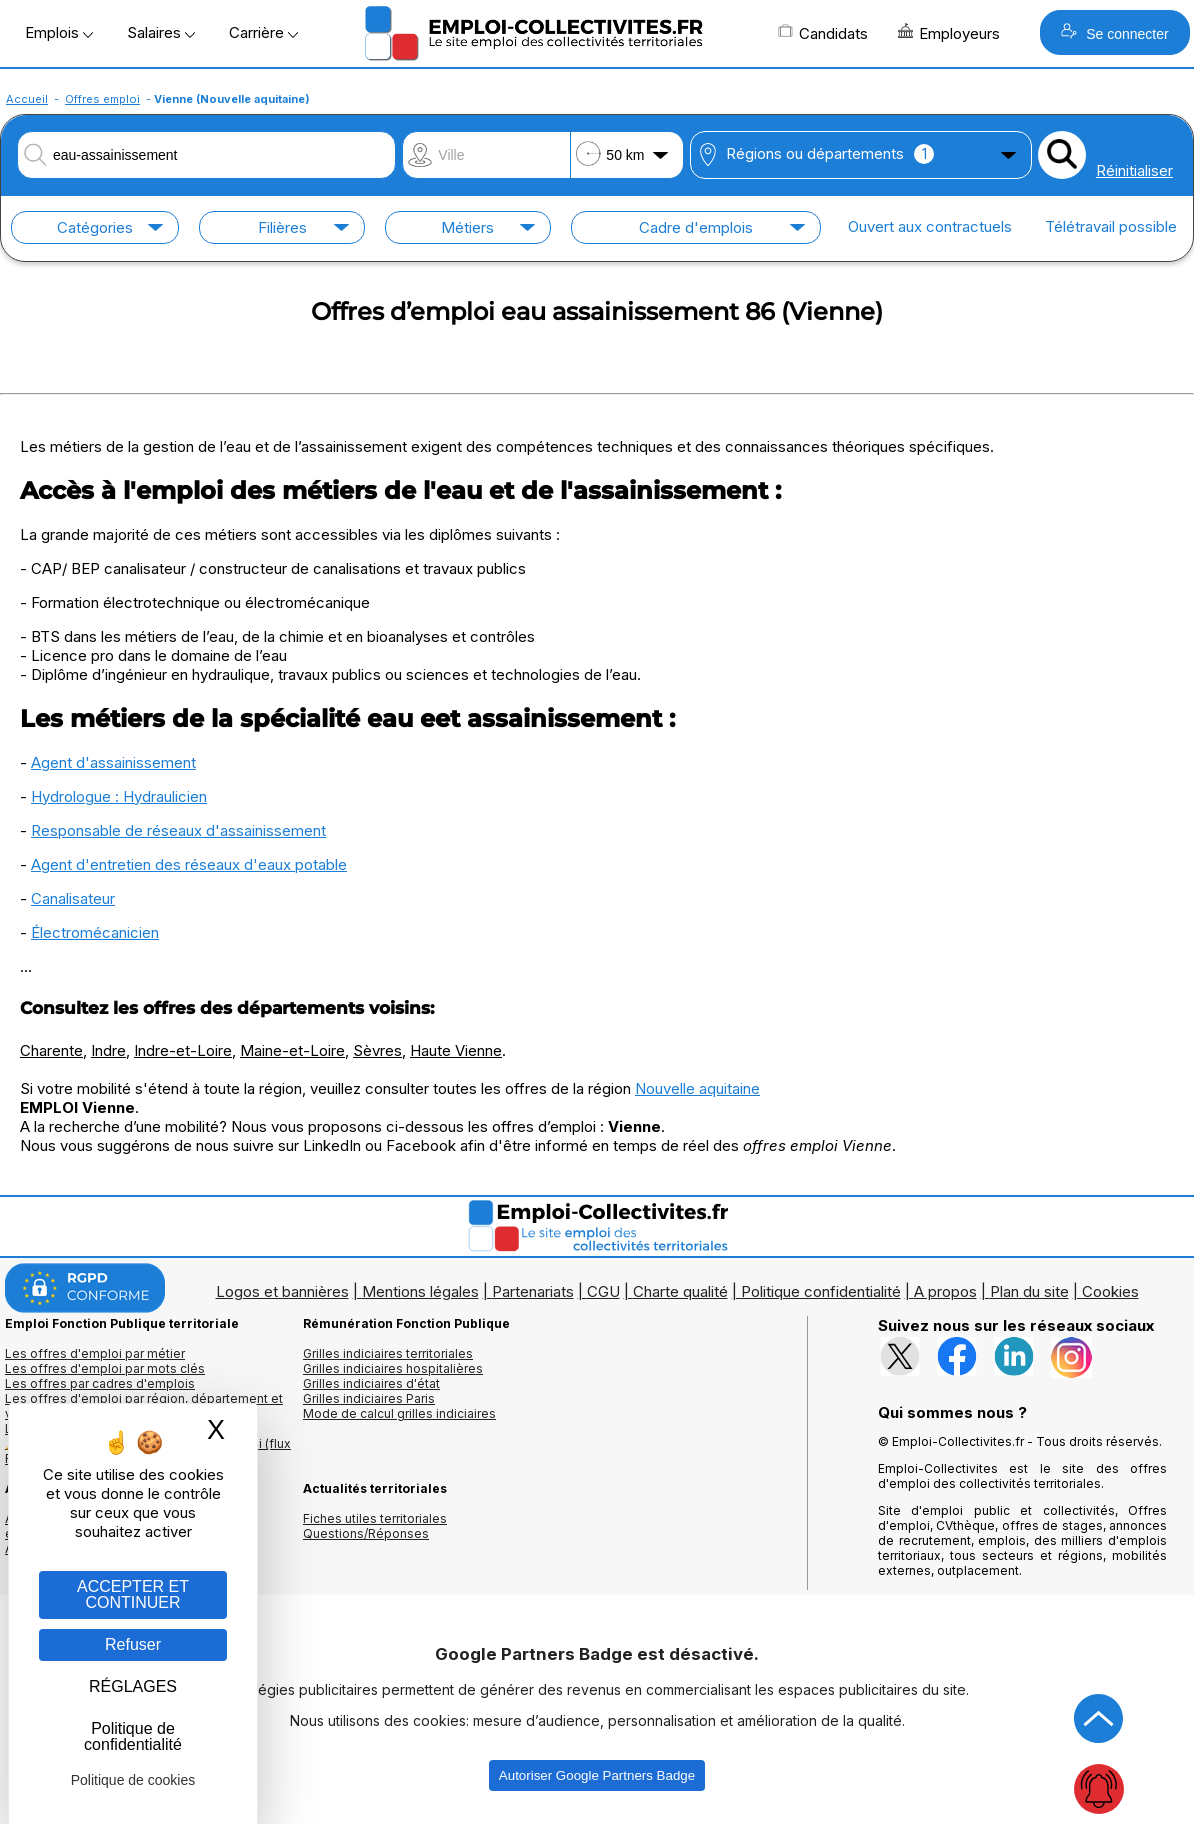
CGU (603, 1291)
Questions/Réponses (366, 1533)
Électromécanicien (95, 932)
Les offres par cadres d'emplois (100, 1383)
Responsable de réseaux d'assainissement (178, 830)
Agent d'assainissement (113, 762)
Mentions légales (420, 1291)
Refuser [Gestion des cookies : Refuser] (133, 1644)
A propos (945, 1291)
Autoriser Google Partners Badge (597, 1775)
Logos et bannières (282, 1291)
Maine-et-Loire (292, 1050)
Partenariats (533, 1291)
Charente (51, 1050)
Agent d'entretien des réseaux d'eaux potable (189, 864)
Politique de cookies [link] (133, 1780)
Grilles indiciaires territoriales (388, 1353)
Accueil (27, 99)
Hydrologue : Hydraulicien (119, 796)
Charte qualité (680, 1291)
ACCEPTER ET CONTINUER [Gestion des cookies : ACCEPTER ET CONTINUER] (133, 1594)
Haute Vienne (456, 1050)
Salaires (161, 32)
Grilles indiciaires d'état (371, 1383)
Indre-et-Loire (183, 1050)
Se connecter (1114, 32)
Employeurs (949, 33)
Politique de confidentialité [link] (133, 1736)
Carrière (263, 32)
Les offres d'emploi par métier (95, 1353)
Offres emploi (102, 99)
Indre (108, 1050)
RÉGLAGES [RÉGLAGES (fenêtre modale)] (133, 1686)
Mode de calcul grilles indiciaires (399, 1413)
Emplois (59, 32)
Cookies (1110, 1291)
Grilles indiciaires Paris (369, 1398)
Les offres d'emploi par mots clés (105, 1368)
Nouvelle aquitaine (697, 1088)
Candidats (823, 33)
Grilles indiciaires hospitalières (393, 1368)
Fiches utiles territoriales (375, 1518)
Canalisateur (73, 898)
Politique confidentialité (821, 1291)
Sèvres (377, 1050)
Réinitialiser (1134, 170)
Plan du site (1029, 1291)
